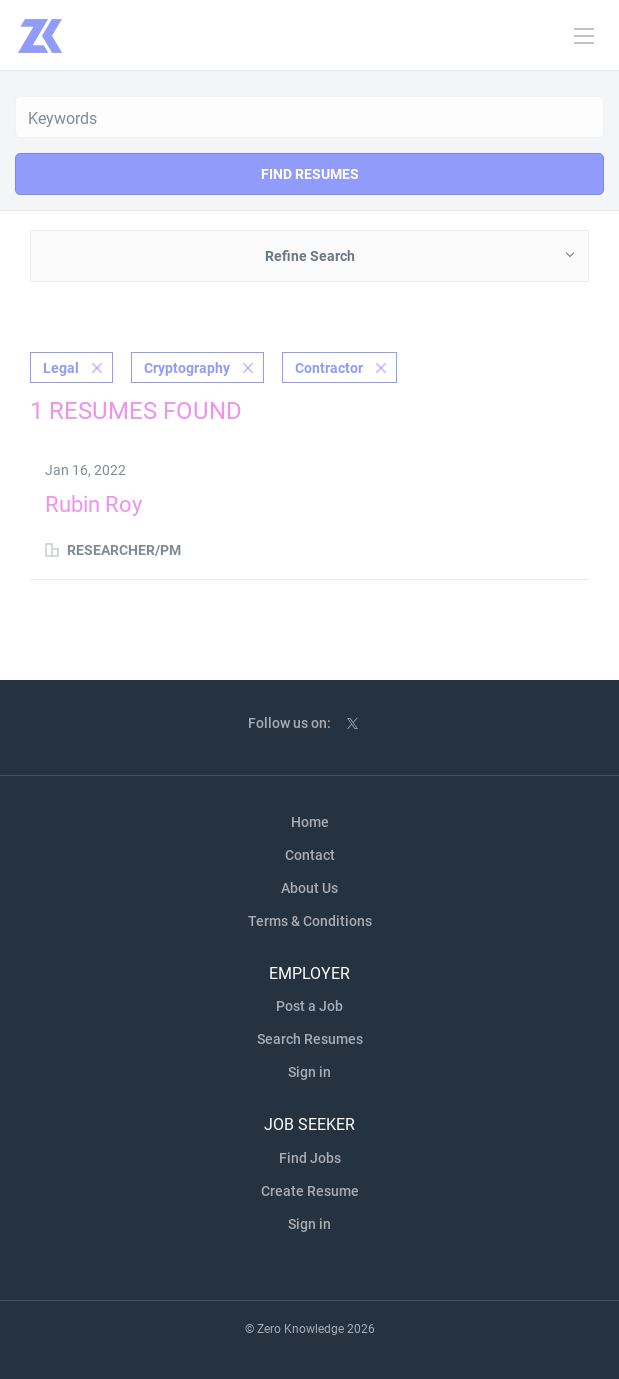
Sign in (309, 1072)
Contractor (329, 368)
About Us (309, 888)
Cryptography (187, 368)
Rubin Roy (93, 504)
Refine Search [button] (310, 256)
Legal (61, 368)
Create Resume (310, 1191)
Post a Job (309, 1006)
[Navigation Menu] (584, 36)
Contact (310, 855)
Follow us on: (289, 723)
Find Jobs (310, 1158)
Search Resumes (310, 1039)
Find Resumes (310, 174)
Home (310, 822)
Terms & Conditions (310, 921)
